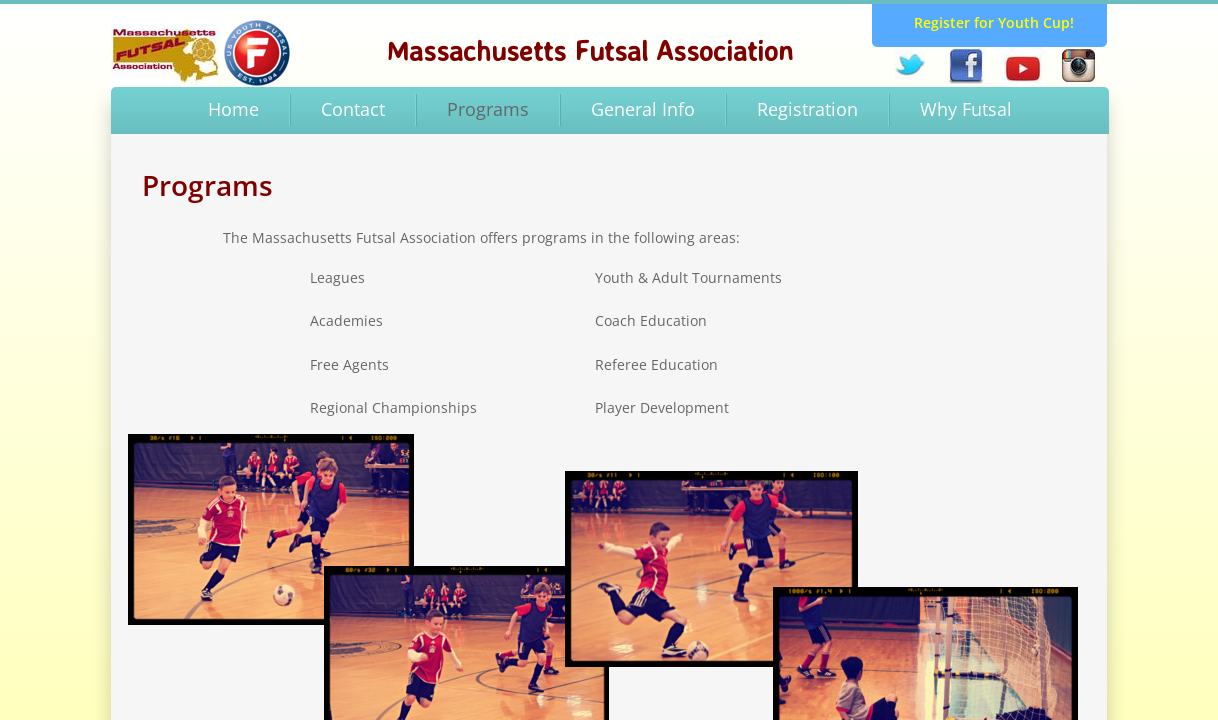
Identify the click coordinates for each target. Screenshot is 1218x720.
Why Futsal (966, 109)
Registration (807, 109)
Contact (353, 109)
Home (233, 109)
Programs (488, 109)
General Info (643, 109)
